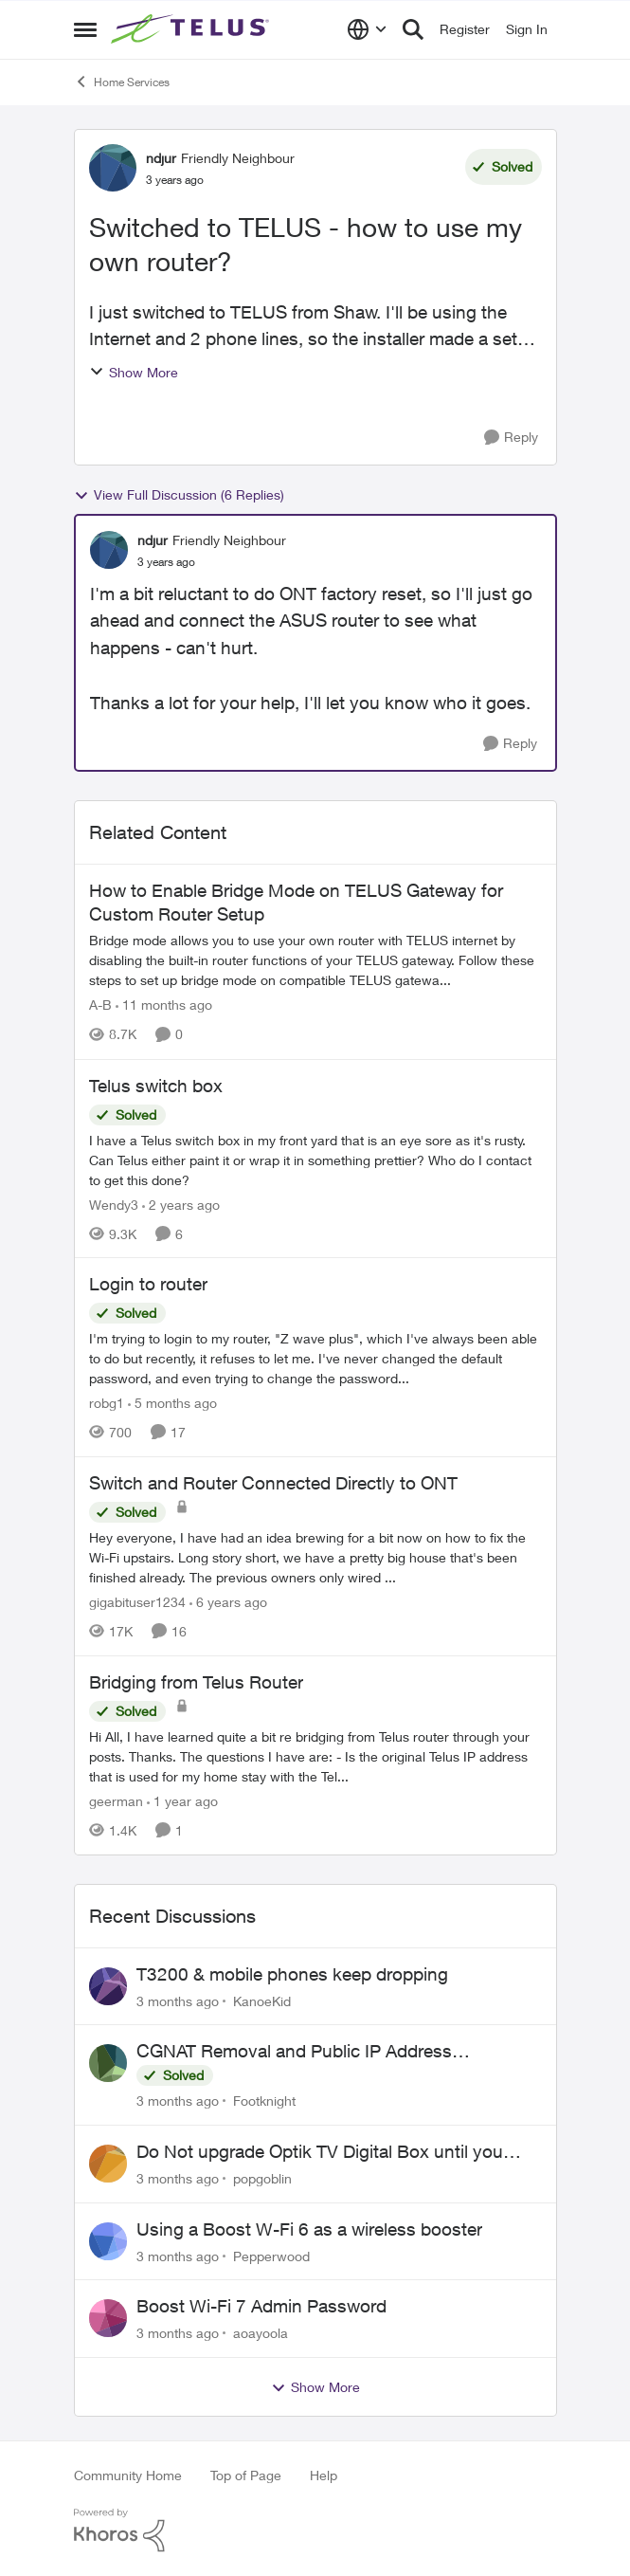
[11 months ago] (164, 1005)
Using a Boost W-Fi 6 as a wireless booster (309, 2229)
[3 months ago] (177, 2000)
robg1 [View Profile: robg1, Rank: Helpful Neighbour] (106, 1403)
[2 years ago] (181, 1204)
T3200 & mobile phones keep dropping (292, 1974)
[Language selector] (367, 29)
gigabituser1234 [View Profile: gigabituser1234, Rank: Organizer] (137, 1602)
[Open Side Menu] (85, 29)
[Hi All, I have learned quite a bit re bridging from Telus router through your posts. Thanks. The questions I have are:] (315, 1756)
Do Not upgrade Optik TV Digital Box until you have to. (319, 2152)
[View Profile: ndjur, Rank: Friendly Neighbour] (112, 168)
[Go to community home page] (192, 29)
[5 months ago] (172, 1403)
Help (323, 2475)
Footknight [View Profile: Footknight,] (264, 2100)
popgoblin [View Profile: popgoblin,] (262, 2178)
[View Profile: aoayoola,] (108, 2318)
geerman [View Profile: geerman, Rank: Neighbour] (116, 1801)
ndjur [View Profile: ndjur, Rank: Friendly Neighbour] (161, 158)
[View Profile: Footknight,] (108, 2063)
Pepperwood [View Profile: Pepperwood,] (271, 2255)
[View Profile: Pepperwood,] (108, 2241)
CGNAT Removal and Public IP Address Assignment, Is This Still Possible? (294, 2051)
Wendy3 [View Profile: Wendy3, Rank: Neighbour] (113, 1204)
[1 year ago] (182, 1801)
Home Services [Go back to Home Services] (122, 81)
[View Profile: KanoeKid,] (108, 1986)
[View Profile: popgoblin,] (108, 2164)
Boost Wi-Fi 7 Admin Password (261, 2305)
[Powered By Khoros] (315, 2530)
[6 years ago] (228, 1602)
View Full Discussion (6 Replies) (179, 494)
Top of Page (245, 2475)
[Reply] (511, 437)
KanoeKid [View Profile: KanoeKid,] (262, 2000)
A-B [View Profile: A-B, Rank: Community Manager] (100, 1005)
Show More (133, 372)
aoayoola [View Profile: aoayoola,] (260, 2333)
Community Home (128, 2475)
